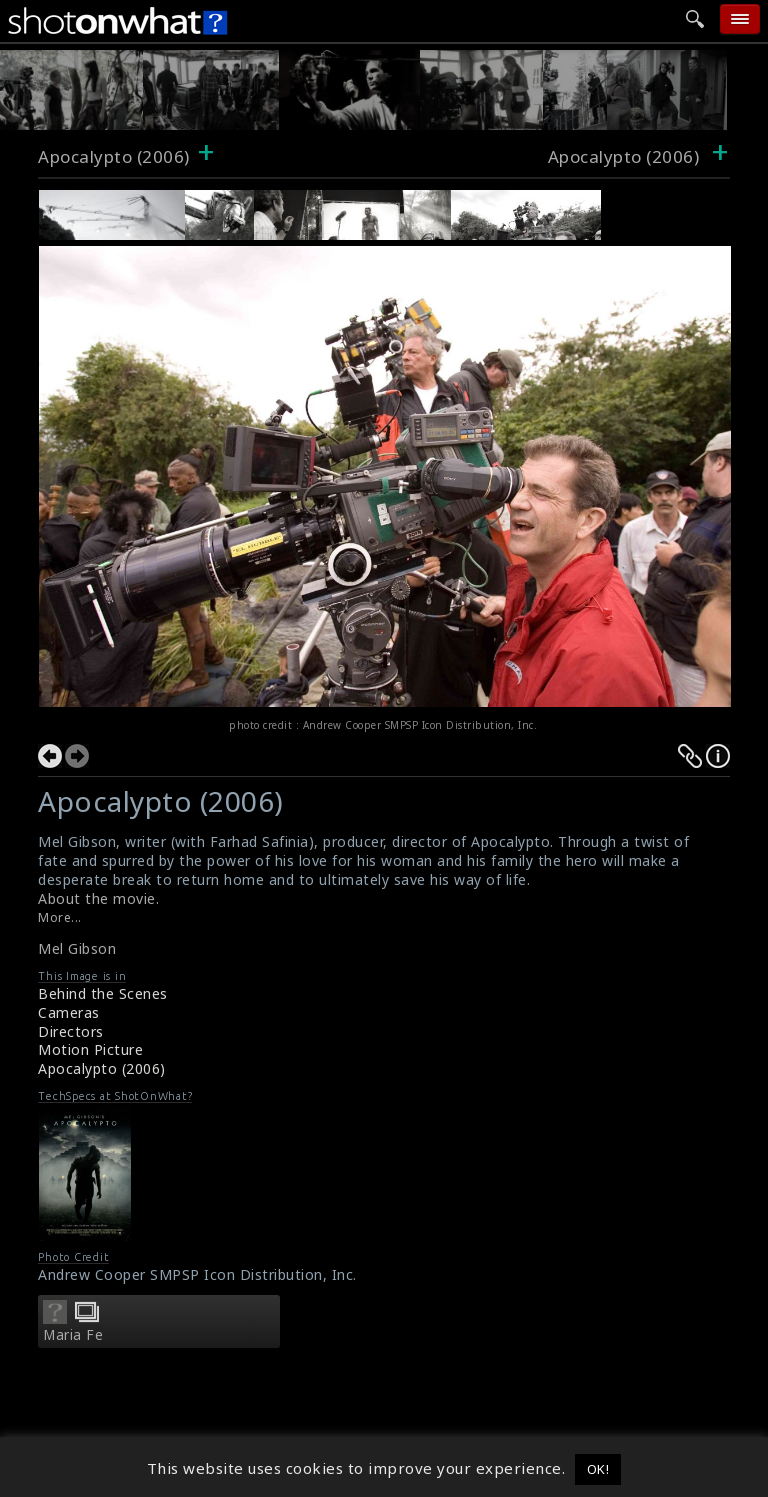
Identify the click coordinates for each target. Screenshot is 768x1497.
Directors (71, 1031)
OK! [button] (598, 1469)
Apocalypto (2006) (114, 156)
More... (60, 917)
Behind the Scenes (103, 993)
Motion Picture (90, 1049)
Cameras (69, 1012)
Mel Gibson (77, 948)
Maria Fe (73, 1335)
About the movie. (98, 898)
